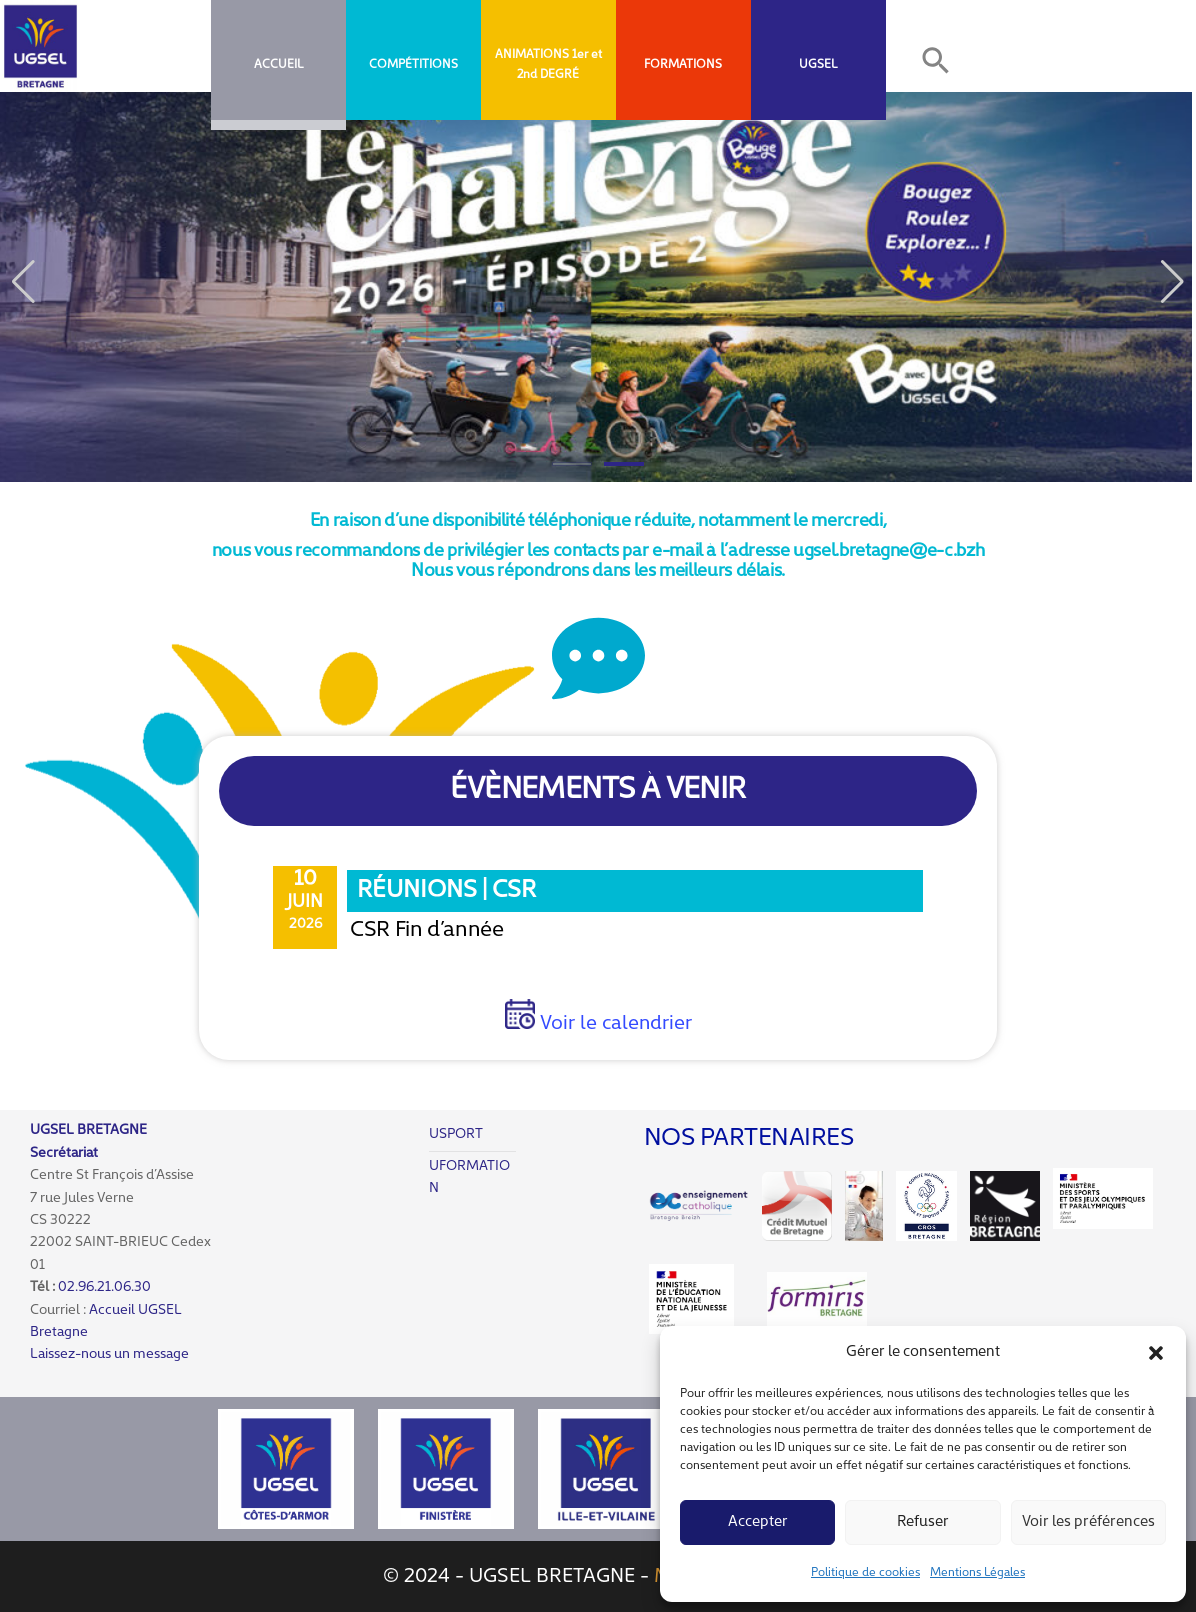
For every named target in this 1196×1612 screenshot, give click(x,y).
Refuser (923, 1522)
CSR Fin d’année (427, 930)
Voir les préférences (1088, 1522)
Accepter (758, 1522)
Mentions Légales (977, 1573)
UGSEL (818, 65)
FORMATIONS (683, 65)
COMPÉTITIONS (413, 65)
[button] (1156, 1353)
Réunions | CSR (446, 891)
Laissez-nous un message (109, 1354)
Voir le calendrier (613, 1024)
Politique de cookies (865, 1573)
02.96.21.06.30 (104, 1287)
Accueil (278, 65)
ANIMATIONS (532, 55)
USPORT (456, 1134)
